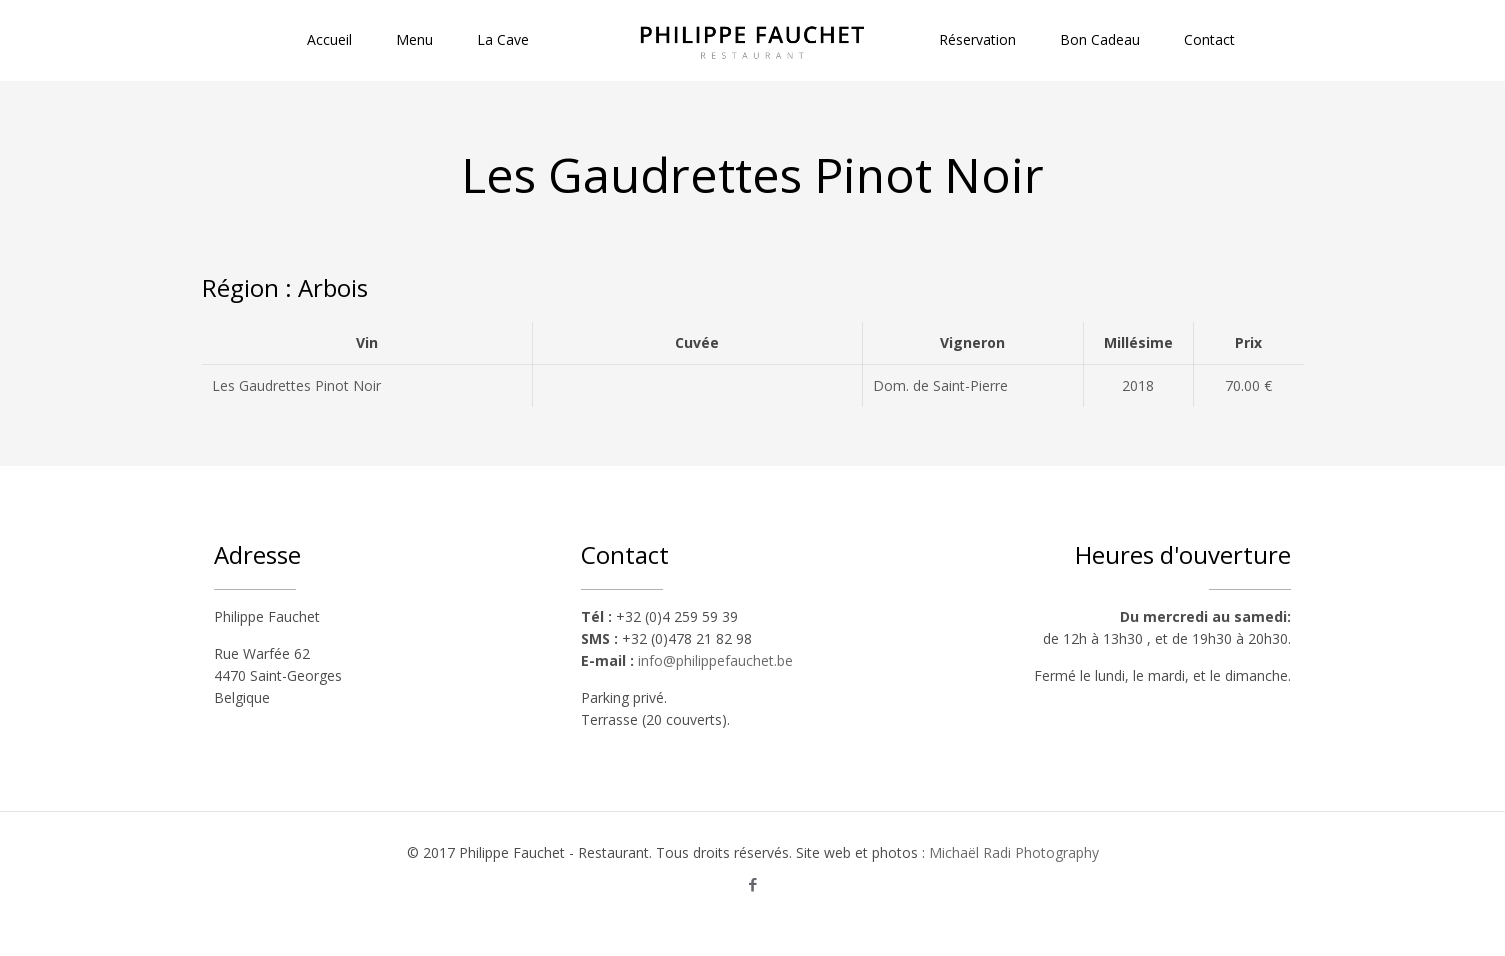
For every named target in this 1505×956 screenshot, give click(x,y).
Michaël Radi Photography (1014, 852)
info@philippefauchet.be (715, 660)
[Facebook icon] (752, 884)
